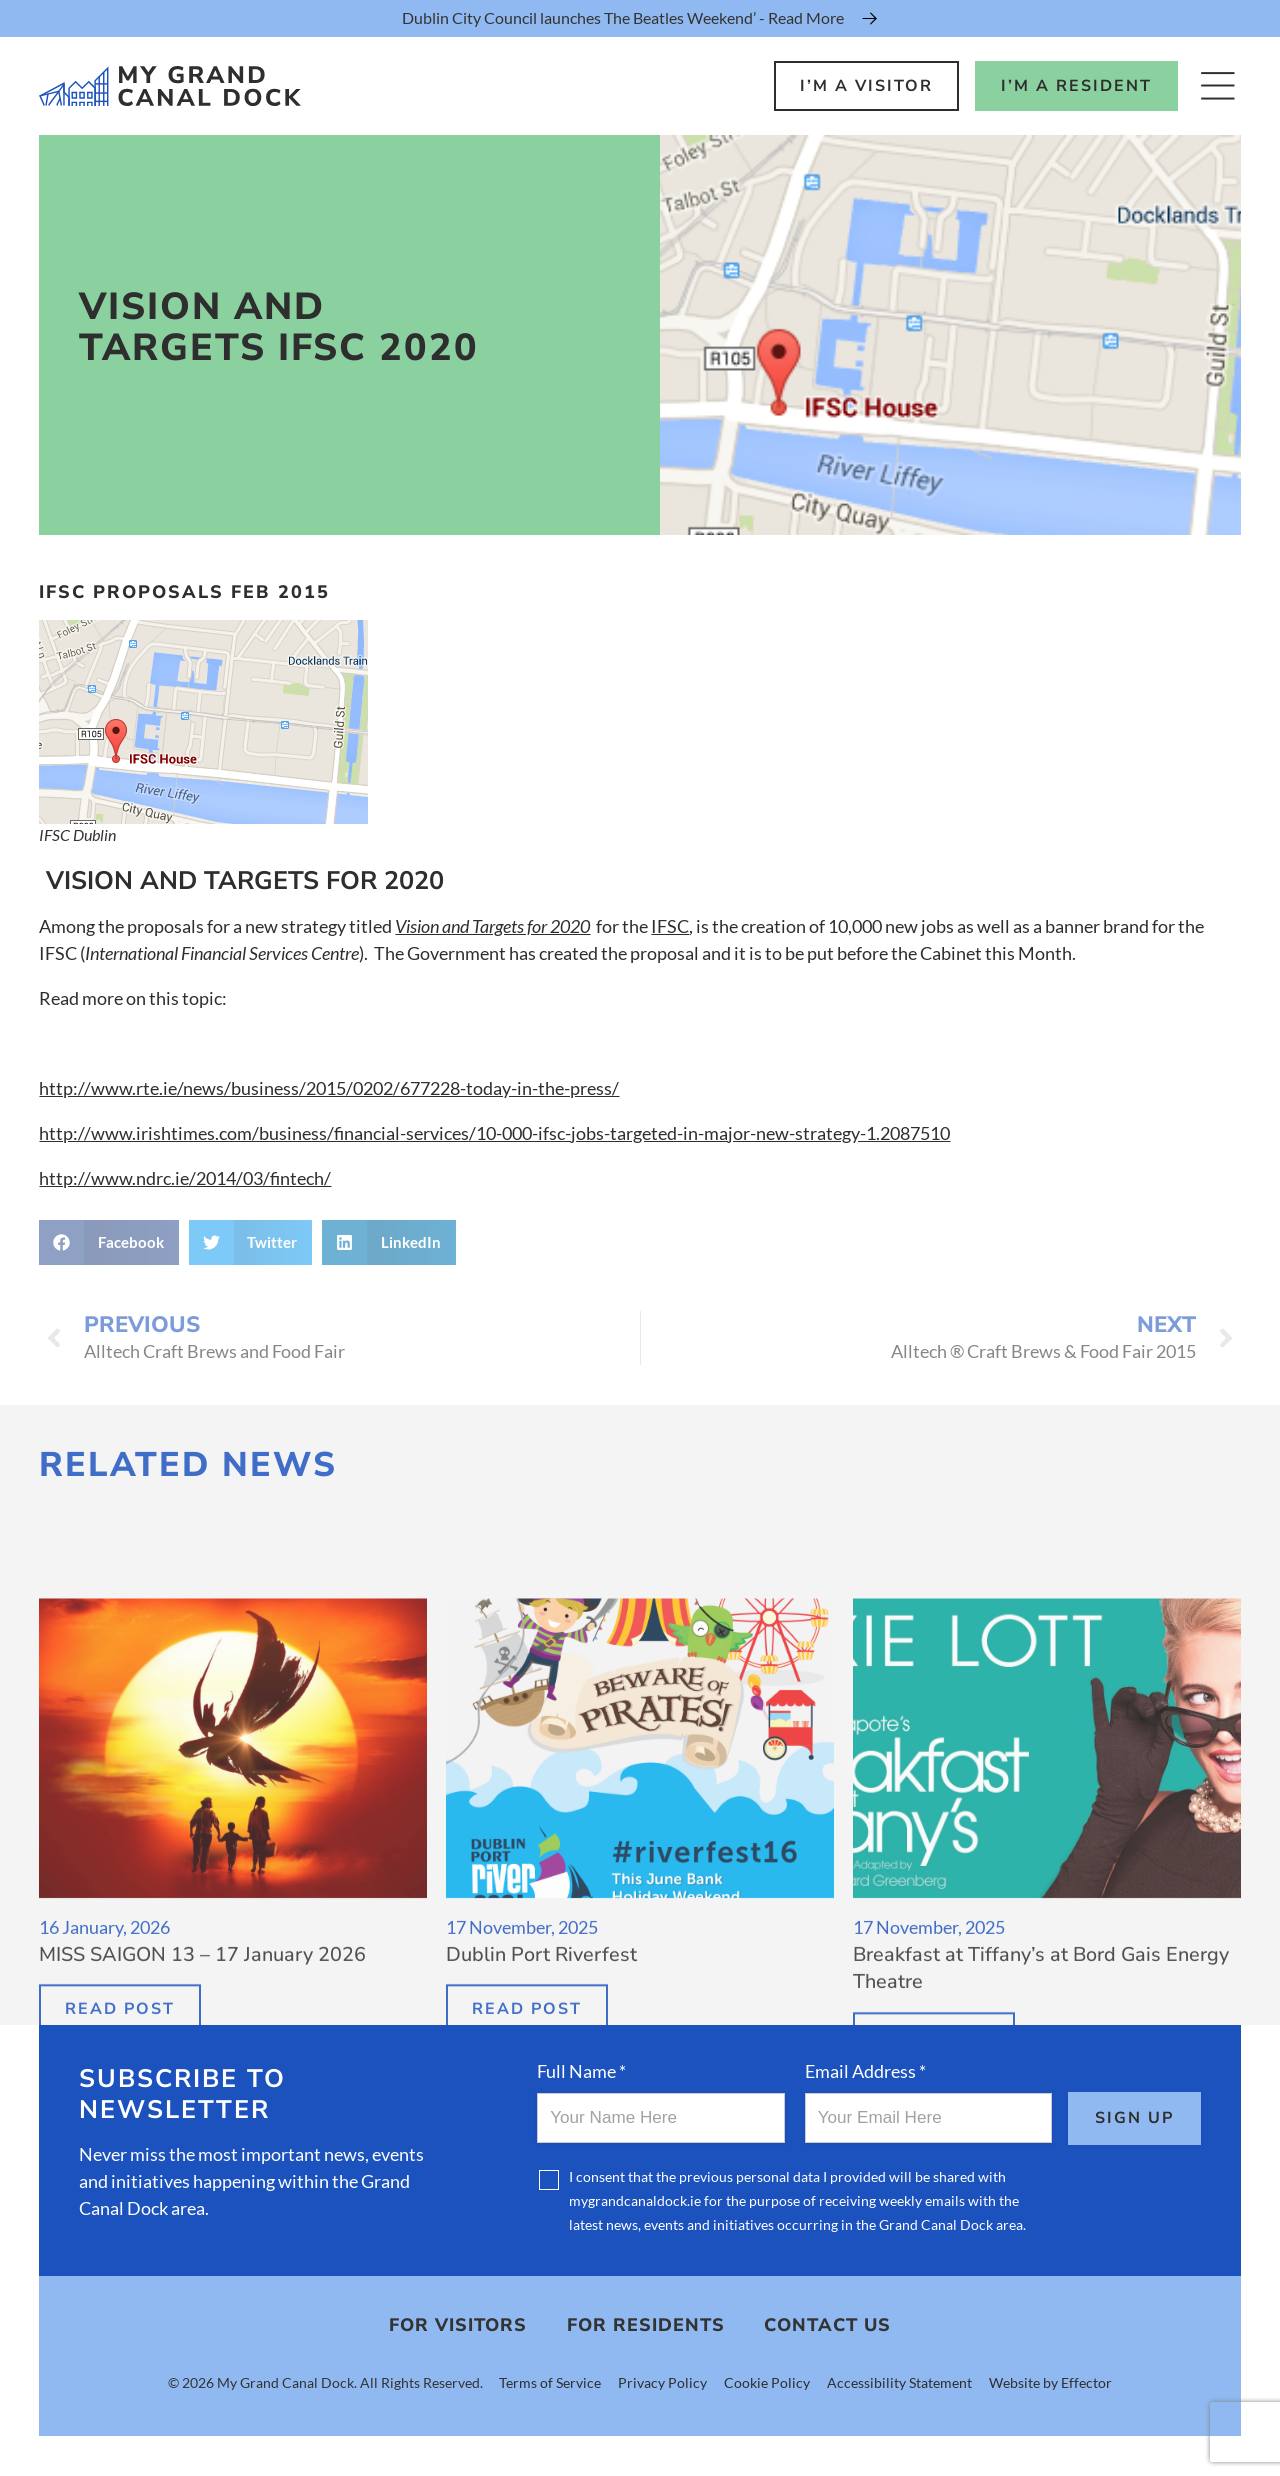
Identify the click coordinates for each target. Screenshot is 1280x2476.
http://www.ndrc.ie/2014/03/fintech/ (185, 1178)
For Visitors (458, 2326)
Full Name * (581, 2071)
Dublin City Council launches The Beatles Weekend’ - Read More (623, 17)
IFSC (670, 926)
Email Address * (865, 2071)
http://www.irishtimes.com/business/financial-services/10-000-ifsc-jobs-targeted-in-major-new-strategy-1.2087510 (494, 1133)
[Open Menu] (1217, 85)
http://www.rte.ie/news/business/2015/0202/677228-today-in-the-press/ (329, 1088)
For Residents (646, 2326)
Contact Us (827, 2326)
